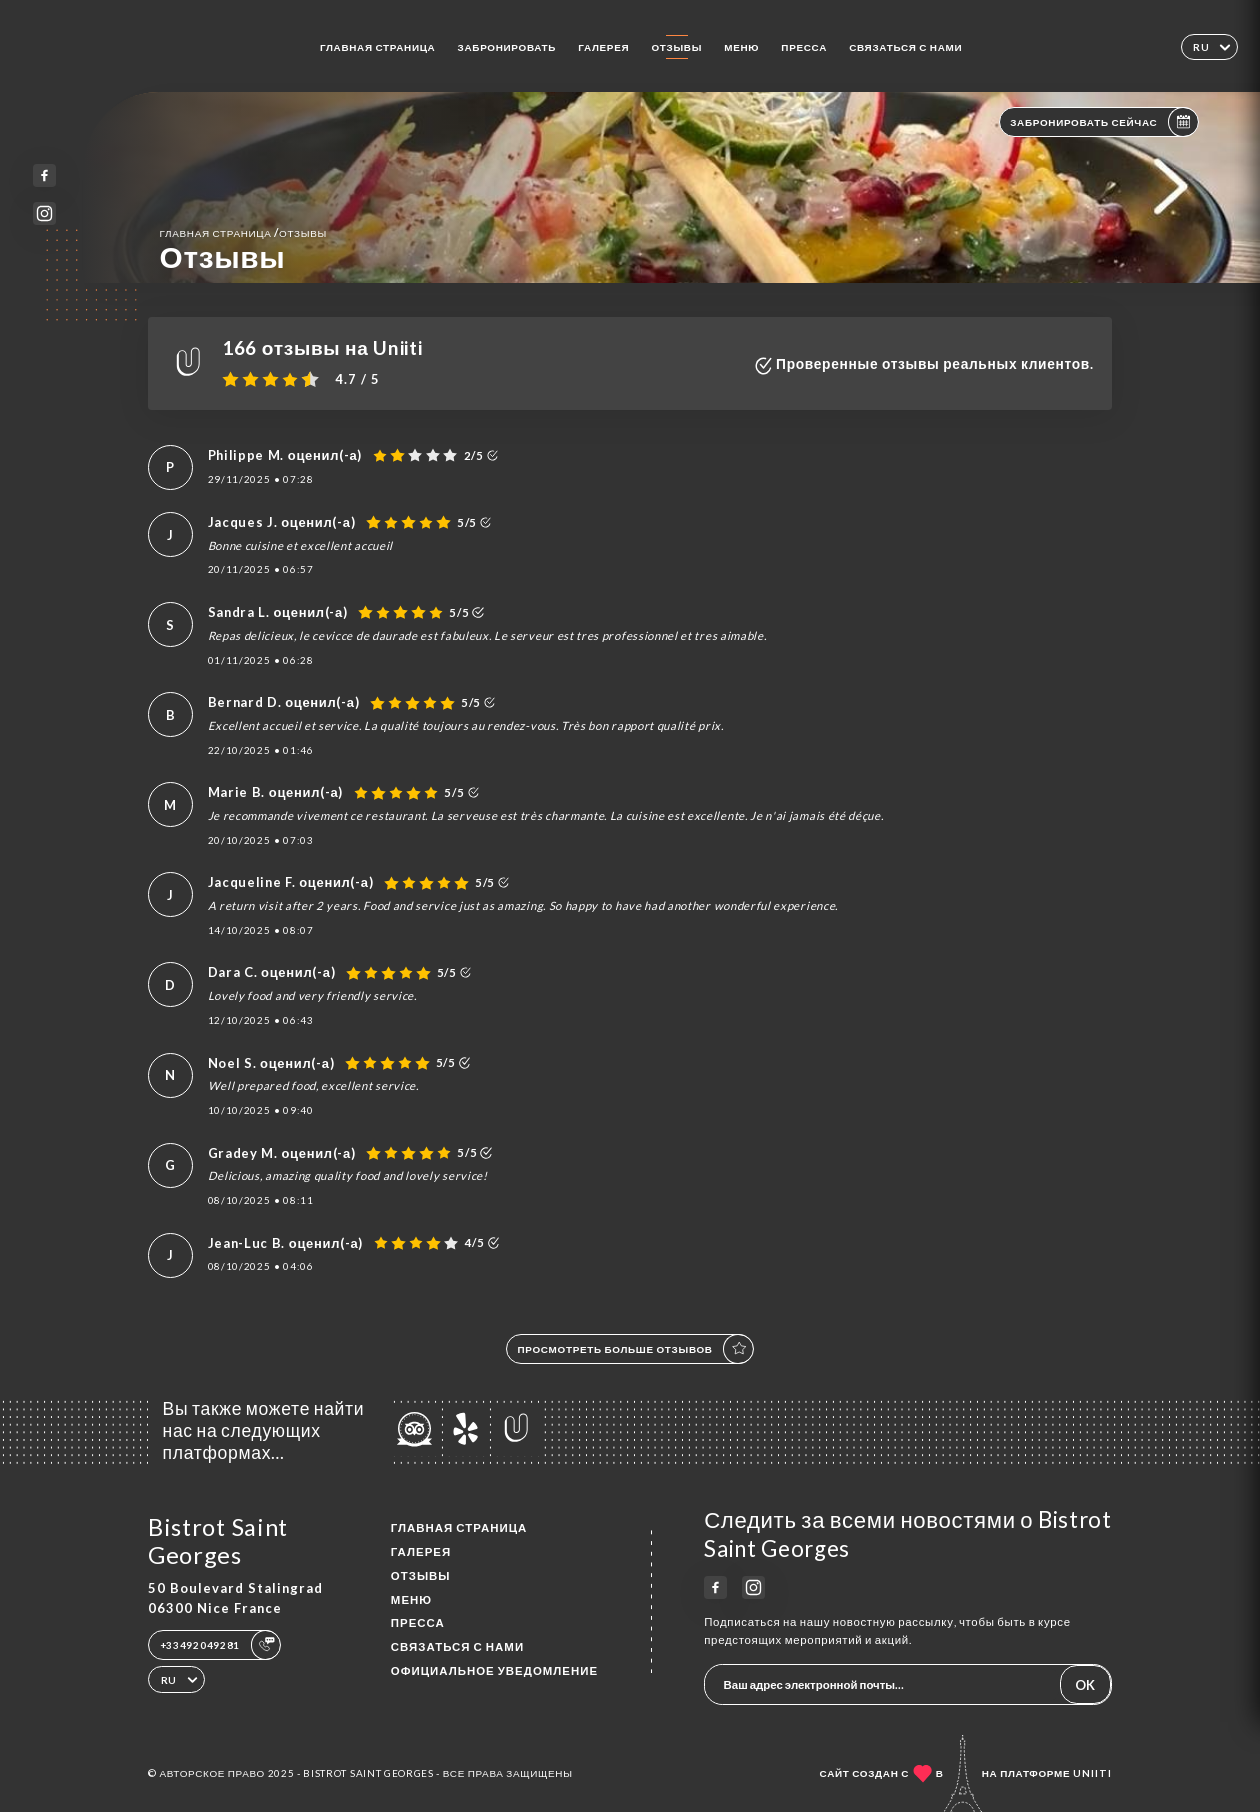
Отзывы (676, 47)
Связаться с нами (905, 47)
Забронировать (507, 47)
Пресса (804, 47)
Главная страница (378, 47)
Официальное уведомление (494, 1670)
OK (1085, 1685)
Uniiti (1092, 1773)
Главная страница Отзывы (243, 232)
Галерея (603, 47)
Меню (741, 47)
